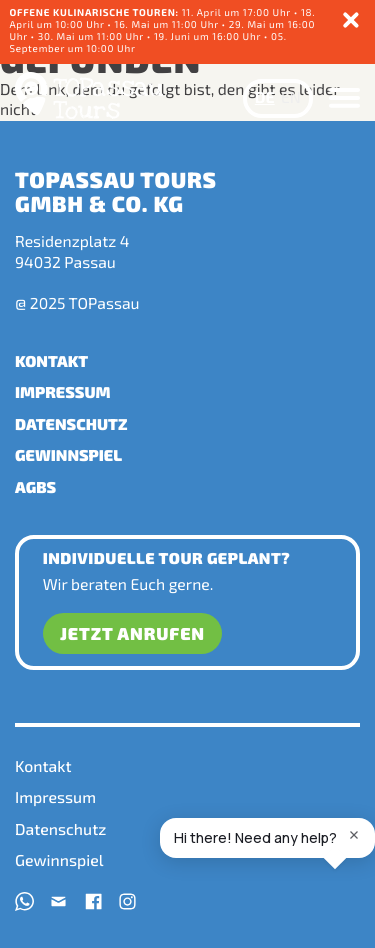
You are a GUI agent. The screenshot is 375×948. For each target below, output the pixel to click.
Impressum (63, 392)
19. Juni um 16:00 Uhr (209, 36)
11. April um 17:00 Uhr (151, 12)
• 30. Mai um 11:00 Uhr (89, 36)
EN (291, 97)
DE (265, 97)
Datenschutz (71, 424)
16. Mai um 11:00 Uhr (168, 24)
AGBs (35, 487)
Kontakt (51, 361)
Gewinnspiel (68, 455)
